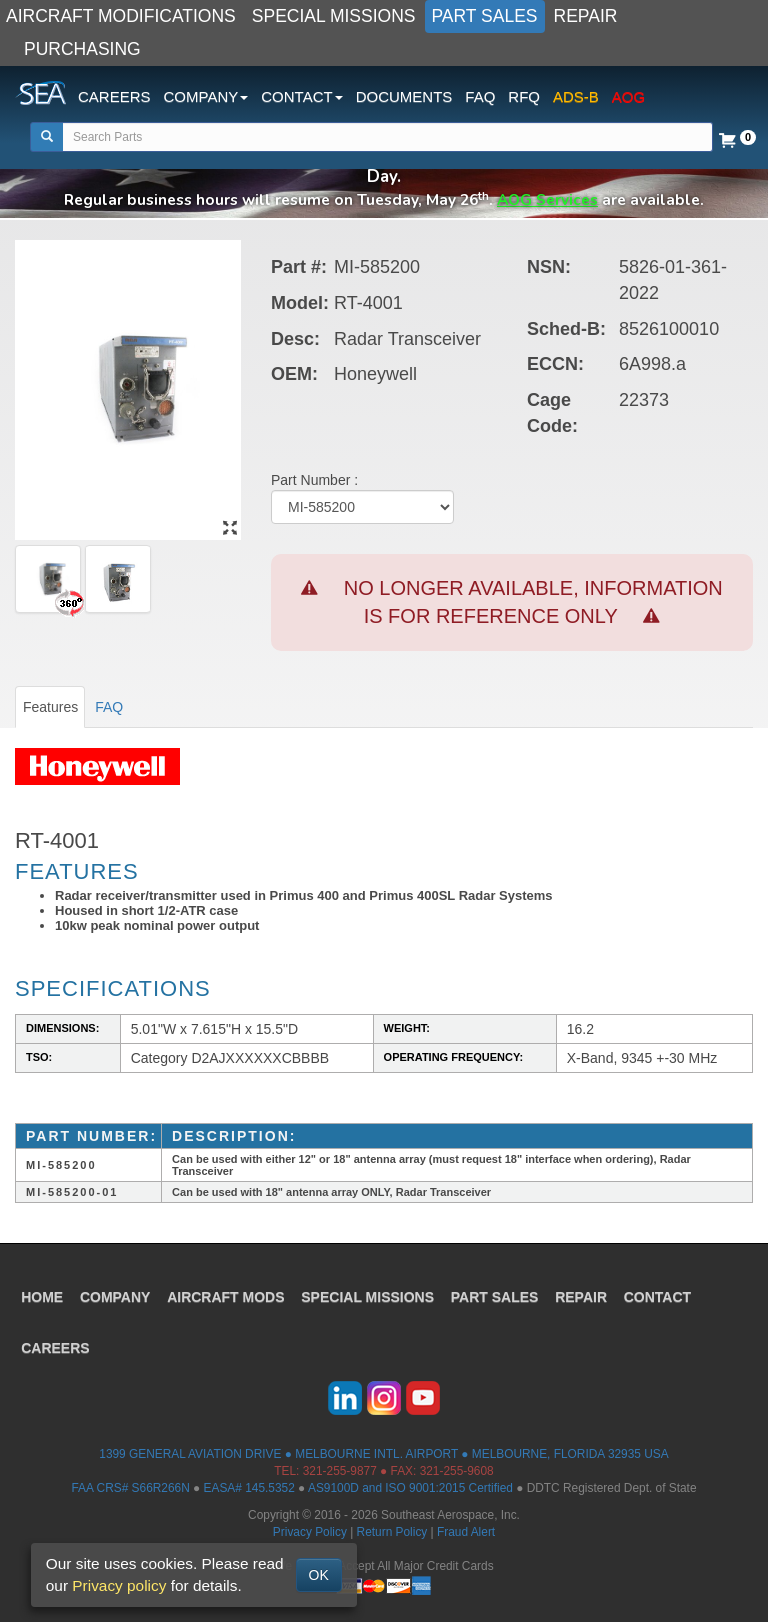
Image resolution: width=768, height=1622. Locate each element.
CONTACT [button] (301, 96)
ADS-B (576, 96)
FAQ (480, 96)
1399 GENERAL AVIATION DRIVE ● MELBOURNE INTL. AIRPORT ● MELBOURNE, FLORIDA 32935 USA (383, 1454)
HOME (45, 1290)
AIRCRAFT (231, 1290)
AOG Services (547, 199)
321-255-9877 (340, 1471)
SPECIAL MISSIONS (334, 16)
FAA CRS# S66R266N (130, 1488)
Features (50, 707)
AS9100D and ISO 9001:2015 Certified (410, 1488)
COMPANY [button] (206, 96)
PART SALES (485, 16)
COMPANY (119, 1290)
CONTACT (667, 1290)
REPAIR (586, 16)
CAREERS (114, 96)
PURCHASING (82, 49)
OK (319, 1575)
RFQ (524, 96)
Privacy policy (119, 1585)
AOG (628, 96)
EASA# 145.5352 (249, 1488)
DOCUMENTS (404, 96)
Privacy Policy (310, 1532)
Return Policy (392, 1532)
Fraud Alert (466, 1532)
